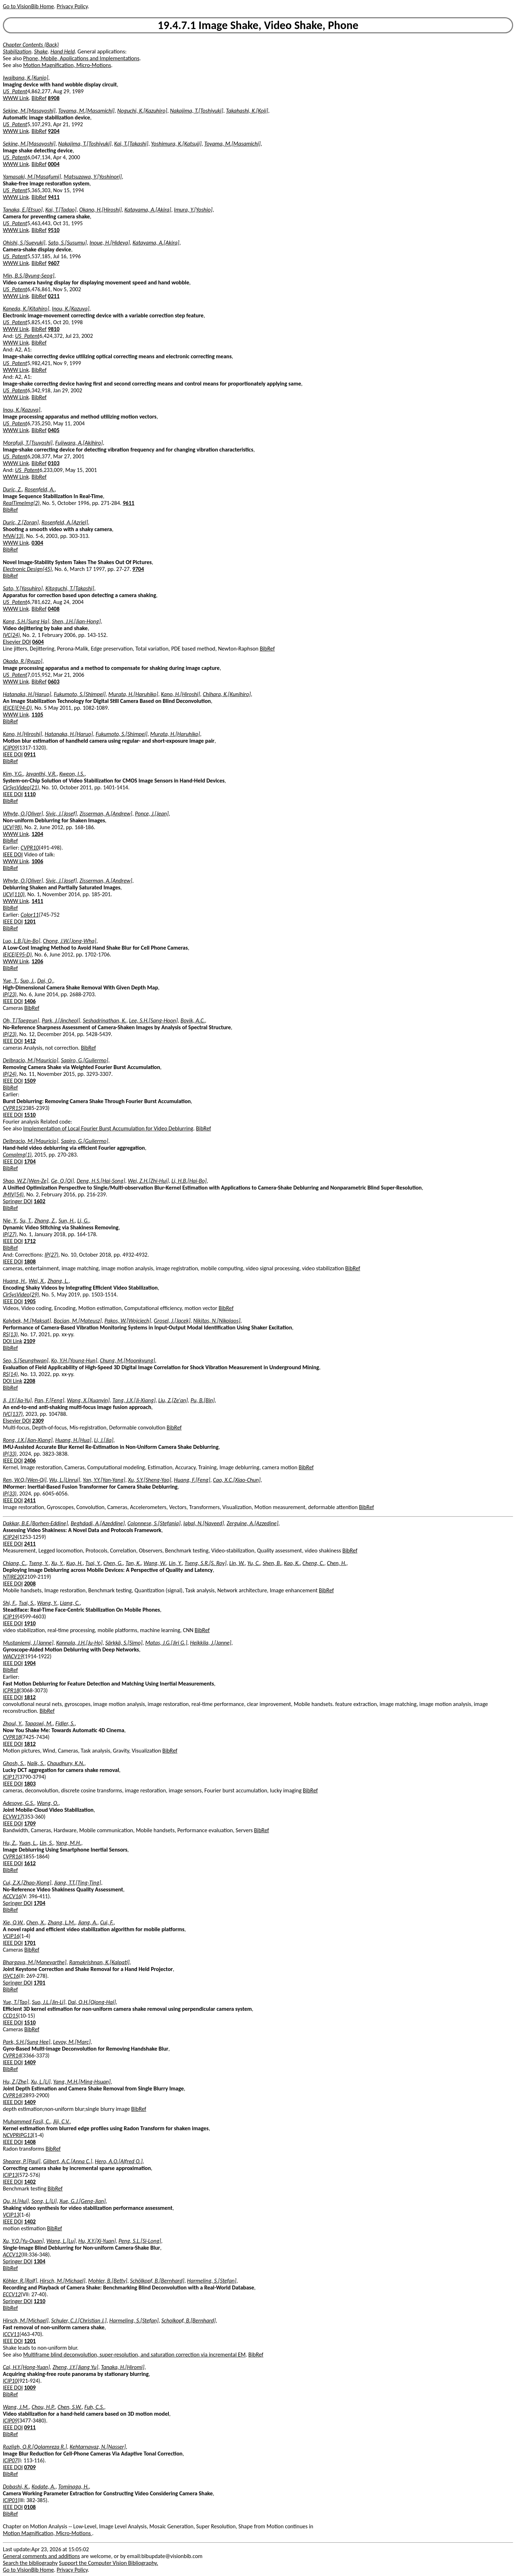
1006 (37, 861)
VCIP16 (11, 1936)
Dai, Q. (45, 980)
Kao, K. (292, 1563)
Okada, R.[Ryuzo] (22, 661)
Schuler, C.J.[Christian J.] (79, 2320)
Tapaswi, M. (39, 1723)
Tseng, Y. (39, 1563)
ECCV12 (12, 2294)
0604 (38, 641)
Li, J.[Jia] (104, 1440)
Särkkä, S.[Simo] (124, 1642)
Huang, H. (14, 1280)
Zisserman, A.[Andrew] (106, 813)
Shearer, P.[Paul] (21, 2161)
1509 (29, 1080)
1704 (29, 1161)
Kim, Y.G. (13, 773)
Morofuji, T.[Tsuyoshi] (27, 442)
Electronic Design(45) (27, 569)
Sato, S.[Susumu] (67, 242)
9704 (138, 569)
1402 (29, 2181)
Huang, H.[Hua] (73, 1440)
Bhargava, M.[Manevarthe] (34, 1962)
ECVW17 (13, 1816)
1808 (29, 1261)
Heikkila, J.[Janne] (210, 1642)
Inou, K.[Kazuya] (70, 308)
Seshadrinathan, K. (104, 1020)
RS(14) (10, 1374)
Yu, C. (253, 1563)
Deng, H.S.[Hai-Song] (101, 1180)
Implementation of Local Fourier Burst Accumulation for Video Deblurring (108, 1128)
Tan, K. (133, 1563)
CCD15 (10, 2015)
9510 (53, 230)
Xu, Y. (57, 1563)
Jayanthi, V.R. (41, 773)
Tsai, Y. (93, 1563)
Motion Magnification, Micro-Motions (67, 65)
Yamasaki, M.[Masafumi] (32, 176)
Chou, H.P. (43, 2407)
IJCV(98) (12, 827)
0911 (29, 754)
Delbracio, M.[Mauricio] (30, 1060)
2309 (38, 1420)
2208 (29, 1380)
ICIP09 (10, 747)
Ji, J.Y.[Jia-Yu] (17, 1400)
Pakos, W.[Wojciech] (128, 1320)
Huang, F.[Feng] (192, 1479)
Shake (41, 51)
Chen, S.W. (70, 2407)
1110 (29, 794)
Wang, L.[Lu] (61, 2240)
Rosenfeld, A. (40, 489)
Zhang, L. (58, 1280)
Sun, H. (66, 1220)
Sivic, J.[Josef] (61, 813)
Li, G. (83, 1220)
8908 (53, 98)
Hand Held (63, 51)
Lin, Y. (175, 1563)
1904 (29, 1663)
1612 (29, 1863)
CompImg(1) (17, 1154)
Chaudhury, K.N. (65, 1763)
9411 (53, 197)
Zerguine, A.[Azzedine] (252, 1523)
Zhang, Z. (45, 1220)
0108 (29, 2507)
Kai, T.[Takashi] (131, 143)
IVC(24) (11, 635)
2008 (29, 1583)
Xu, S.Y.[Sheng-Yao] (149, 1479)
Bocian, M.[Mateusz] (78, 1320)
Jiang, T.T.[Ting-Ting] (77, 1882)
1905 (29, 1301)
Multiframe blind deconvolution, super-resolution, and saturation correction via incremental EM (134, 2354)
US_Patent (15, 91)
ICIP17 (10, 1776)
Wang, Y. (47, 1602)
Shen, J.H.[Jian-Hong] (76, 621)
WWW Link (16, 98)
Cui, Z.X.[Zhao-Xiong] (27, 1882)
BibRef (39, 98)
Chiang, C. (14, 1563)
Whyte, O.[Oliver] (23, 813)
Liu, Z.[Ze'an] (173, 1400)
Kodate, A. (44, 2486)
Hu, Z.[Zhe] (15, 2081)
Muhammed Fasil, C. (26, 2121)
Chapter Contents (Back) (31, 44)
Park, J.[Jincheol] (61, 1020)
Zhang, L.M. (61, 1922)
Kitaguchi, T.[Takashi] (70, 588)
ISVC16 (11, 1975)
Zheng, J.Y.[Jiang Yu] (75, 2367)
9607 (53, 263)
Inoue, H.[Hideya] (110, 242)
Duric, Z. (12, 489)
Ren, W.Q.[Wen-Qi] (25, 1479)
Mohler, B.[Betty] (107, 2280)
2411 (29, 1500)
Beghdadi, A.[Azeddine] (98, 1523)
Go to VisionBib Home (28, 6)
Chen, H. (336, 1563)
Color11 (30, 914)
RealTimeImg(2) (21, 503)
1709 (29, 1823)
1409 (29, 2062)
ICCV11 (11, 2334)
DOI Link (12, 1341)
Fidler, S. (65, 1723)
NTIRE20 (13, 1576)
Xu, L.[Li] (41, 2081)
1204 (37, 834)
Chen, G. (113, 1563)
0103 (53, 463)
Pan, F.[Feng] (49, 1400)
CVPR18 (12, 1737)
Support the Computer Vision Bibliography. (108, 2563)
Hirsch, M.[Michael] (62, 2280)
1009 (29, 2387)
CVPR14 (12, 2055)
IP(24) (9, 1073)
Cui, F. (107, 1922)
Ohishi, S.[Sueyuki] (24, 242)
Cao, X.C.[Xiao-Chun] (237, 1479)
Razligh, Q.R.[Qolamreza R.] (35, 2446)
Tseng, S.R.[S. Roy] (205, 1563)
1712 (29, 1241)
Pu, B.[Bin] (203, 1400)
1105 (37, 714)
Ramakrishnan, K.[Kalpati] (99, 1962)
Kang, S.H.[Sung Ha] (26, 621)
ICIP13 (10, 2174)
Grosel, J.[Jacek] (172, 1320)
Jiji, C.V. (61, 2121)
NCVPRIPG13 (18, 2135)
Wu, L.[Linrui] (64, 1479)
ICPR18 (11, 1690)
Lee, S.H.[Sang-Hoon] (153, 1020)
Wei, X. (37, 1280)
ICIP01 (10, 2500)
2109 (29, 1341)
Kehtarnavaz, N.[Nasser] (98, 2446)
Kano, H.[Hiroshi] (180, 694)
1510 (29, 1114)
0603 (53, 681)
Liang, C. (70, 1602)
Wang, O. (47, 1803)
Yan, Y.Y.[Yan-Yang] (104, 1479)
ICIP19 (10, 1616)
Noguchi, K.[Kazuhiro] (142, 110)
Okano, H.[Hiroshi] (100, 209)
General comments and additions (41, 2556)
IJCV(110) (14, 894)
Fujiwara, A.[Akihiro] (79, 442)
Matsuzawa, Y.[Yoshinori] (93, 176)
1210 (39, 2301)
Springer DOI (17, 1201)
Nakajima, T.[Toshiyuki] (196, 110)
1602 (39, 1201)
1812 (29, 1697)
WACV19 (13, 1656)
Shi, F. (9, 1602)
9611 (128, 503)
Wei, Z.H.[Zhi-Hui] (148, 1180)
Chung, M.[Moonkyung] (127, 1360)
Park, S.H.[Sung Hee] (26, 2041)
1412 (29, 1041)
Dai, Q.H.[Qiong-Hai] (92, 2002)
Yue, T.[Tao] (16, 2002)
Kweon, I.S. (72, 773)
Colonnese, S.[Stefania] (154, 1523)
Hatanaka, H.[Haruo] (27, 694)
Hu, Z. (9, 1842)
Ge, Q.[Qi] (62, 1180)
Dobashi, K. (16, 2486)
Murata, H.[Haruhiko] (133, 694)
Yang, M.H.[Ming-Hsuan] (82, 2081)
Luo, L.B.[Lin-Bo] (21, 940)
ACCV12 (12, 2254)
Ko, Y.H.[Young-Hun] (74, 1360)
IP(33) (9, 1453)
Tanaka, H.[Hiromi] (122, 2367)
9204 (53, 131)
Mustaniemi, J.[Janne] (28, 1642)
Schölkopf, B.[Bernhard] (157, 2280)
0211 (53, 296)
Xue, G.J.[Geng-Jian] (82, 2201)
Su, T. (26, 1220)
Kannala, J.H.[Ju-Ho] (79, 1642)
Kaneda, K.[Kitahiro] (26, 308)
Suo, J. (27, 980)
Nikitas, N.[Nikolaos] (216, 1320)
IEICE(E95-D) (17, 954)
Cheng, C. (313, 1563)
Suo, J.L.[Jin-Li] (48, 2002)
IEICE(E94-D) (17, 707)
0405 (53, 430)
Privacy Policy (72, 6)
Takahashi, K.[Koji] (247, 110)
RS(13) (10, 1334)
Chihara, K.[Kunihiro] (227, 694)
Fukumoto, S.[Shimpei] (80, 694)
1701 (29, 1942)
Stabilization (17, 51)
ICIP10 (10, 2380)
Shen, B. (272, 1563)
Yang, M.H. (68, 1842)
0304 (37, 542)
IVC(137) (13, 1413)
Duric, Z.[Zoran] (21, 522)
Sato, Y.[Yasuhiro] (23, 588)
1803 (29, 1783)
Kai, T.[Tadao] (61, 209)
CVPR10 (30, 847)
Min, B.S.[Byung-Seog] (28, 275)
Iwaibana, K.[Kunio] (25, 77)
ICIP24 (10, 1536)
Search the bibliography (30, 2563)
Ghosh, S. (13, 1763)
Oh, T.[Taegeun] (21, 1020)
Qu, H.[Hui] (16, 2201)
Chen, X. (35, 1922)
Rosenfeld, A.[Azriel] (65, 522)
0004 (53, 164)
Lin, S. (46, 1842)
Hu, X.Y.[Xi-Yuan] (97, 2240)
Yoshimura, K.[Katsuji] (176, 143)
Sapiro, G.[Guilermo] (84, 1060)
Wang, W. (155, 1563)
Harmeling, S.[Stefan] (211, 2280)
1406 (29, 1001)
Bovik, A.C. (193, 1020)
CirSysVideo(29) (21, 1294)
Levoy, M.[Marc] (72, 2041)
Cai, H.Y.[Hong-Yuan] (26, 2367)
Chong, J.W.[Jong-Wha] (69, 940)
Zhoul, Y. (12, 1723)
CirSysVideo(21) (21, 787)
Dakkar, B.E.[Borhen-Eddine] (35, 1523)
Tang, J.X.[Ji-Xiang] (134, 1400)
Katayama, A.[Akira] (147, 209)
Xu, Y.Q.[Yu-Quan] (23, 2240)
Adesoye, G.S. (18, 1803)
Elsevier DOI (17, 641)
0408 (53, 608)
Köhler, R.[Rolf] (20, 2280)
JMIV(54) (13, 1194)
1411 (37, 901)
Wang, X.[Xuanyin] (88, 1400)
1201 (29, 921)
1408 (29, 2141)
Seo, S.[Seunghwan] (25, 1360)
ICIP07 (10, 2460)
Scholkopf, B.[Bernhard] (188, 2320)
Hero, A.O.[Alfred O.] (119, 2161)
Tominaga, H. (73, 2486)
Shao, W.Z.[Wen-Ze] (25, 1180)
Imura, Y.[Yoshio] (193, 209)
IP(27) (9, 1234)
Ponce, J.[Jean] (152, 813)
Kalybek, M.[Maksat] (27, 1320)
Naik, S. (35, 1763)
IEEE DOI (13, 754)
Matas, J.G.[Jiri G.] (166, 1642)
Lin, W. (237, 1563)
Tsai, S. (26, 1602)
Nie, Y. (10, 1220)
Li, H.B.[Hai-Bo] (188, 1180)
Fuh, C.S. (94, 2407)
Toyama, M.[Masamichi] (86, 110)
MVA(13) (13, 536)
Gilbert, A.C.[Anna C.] (67, 2161)
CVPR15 (12, 1108)
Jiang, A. (87, 1922)
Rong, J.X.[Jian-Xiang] (28, 1440)
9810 (53, 329)
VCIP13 (11, 2214)
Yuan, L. (28, 1842)
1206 (37, 961)
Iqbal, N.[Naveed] (203, 1523)
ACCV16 (12, 1896)
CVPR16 (12, 1856)
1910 (29, 1623)
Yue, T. (10, 980)
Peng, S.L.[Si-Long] (140, 2240)
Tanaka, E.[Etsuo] (23, 209)
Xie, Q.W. (13, 1922)
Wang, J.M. (16, 2407)
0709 (29, 2467)
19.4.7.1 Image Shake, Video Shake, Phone (258, 25)
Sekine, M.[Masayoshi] (29, 110)
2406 (29, 1460)
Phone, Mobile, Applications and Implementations (81, 58)
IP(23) (9, 994)
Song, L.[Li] (44, 2201)
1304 (39, 2261)
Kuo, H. (74, 1563)
